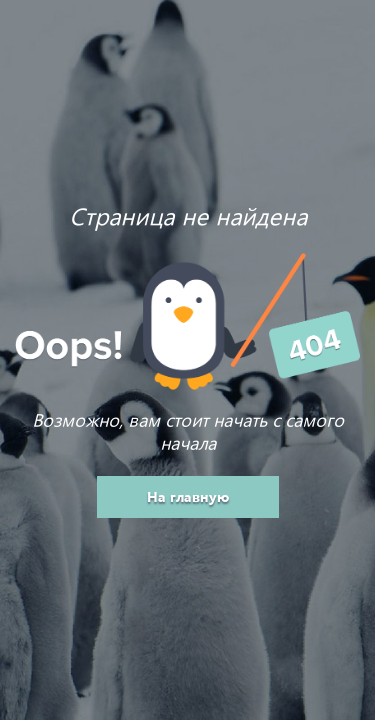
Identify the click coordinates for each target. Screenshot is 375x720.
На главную (188, 496)
